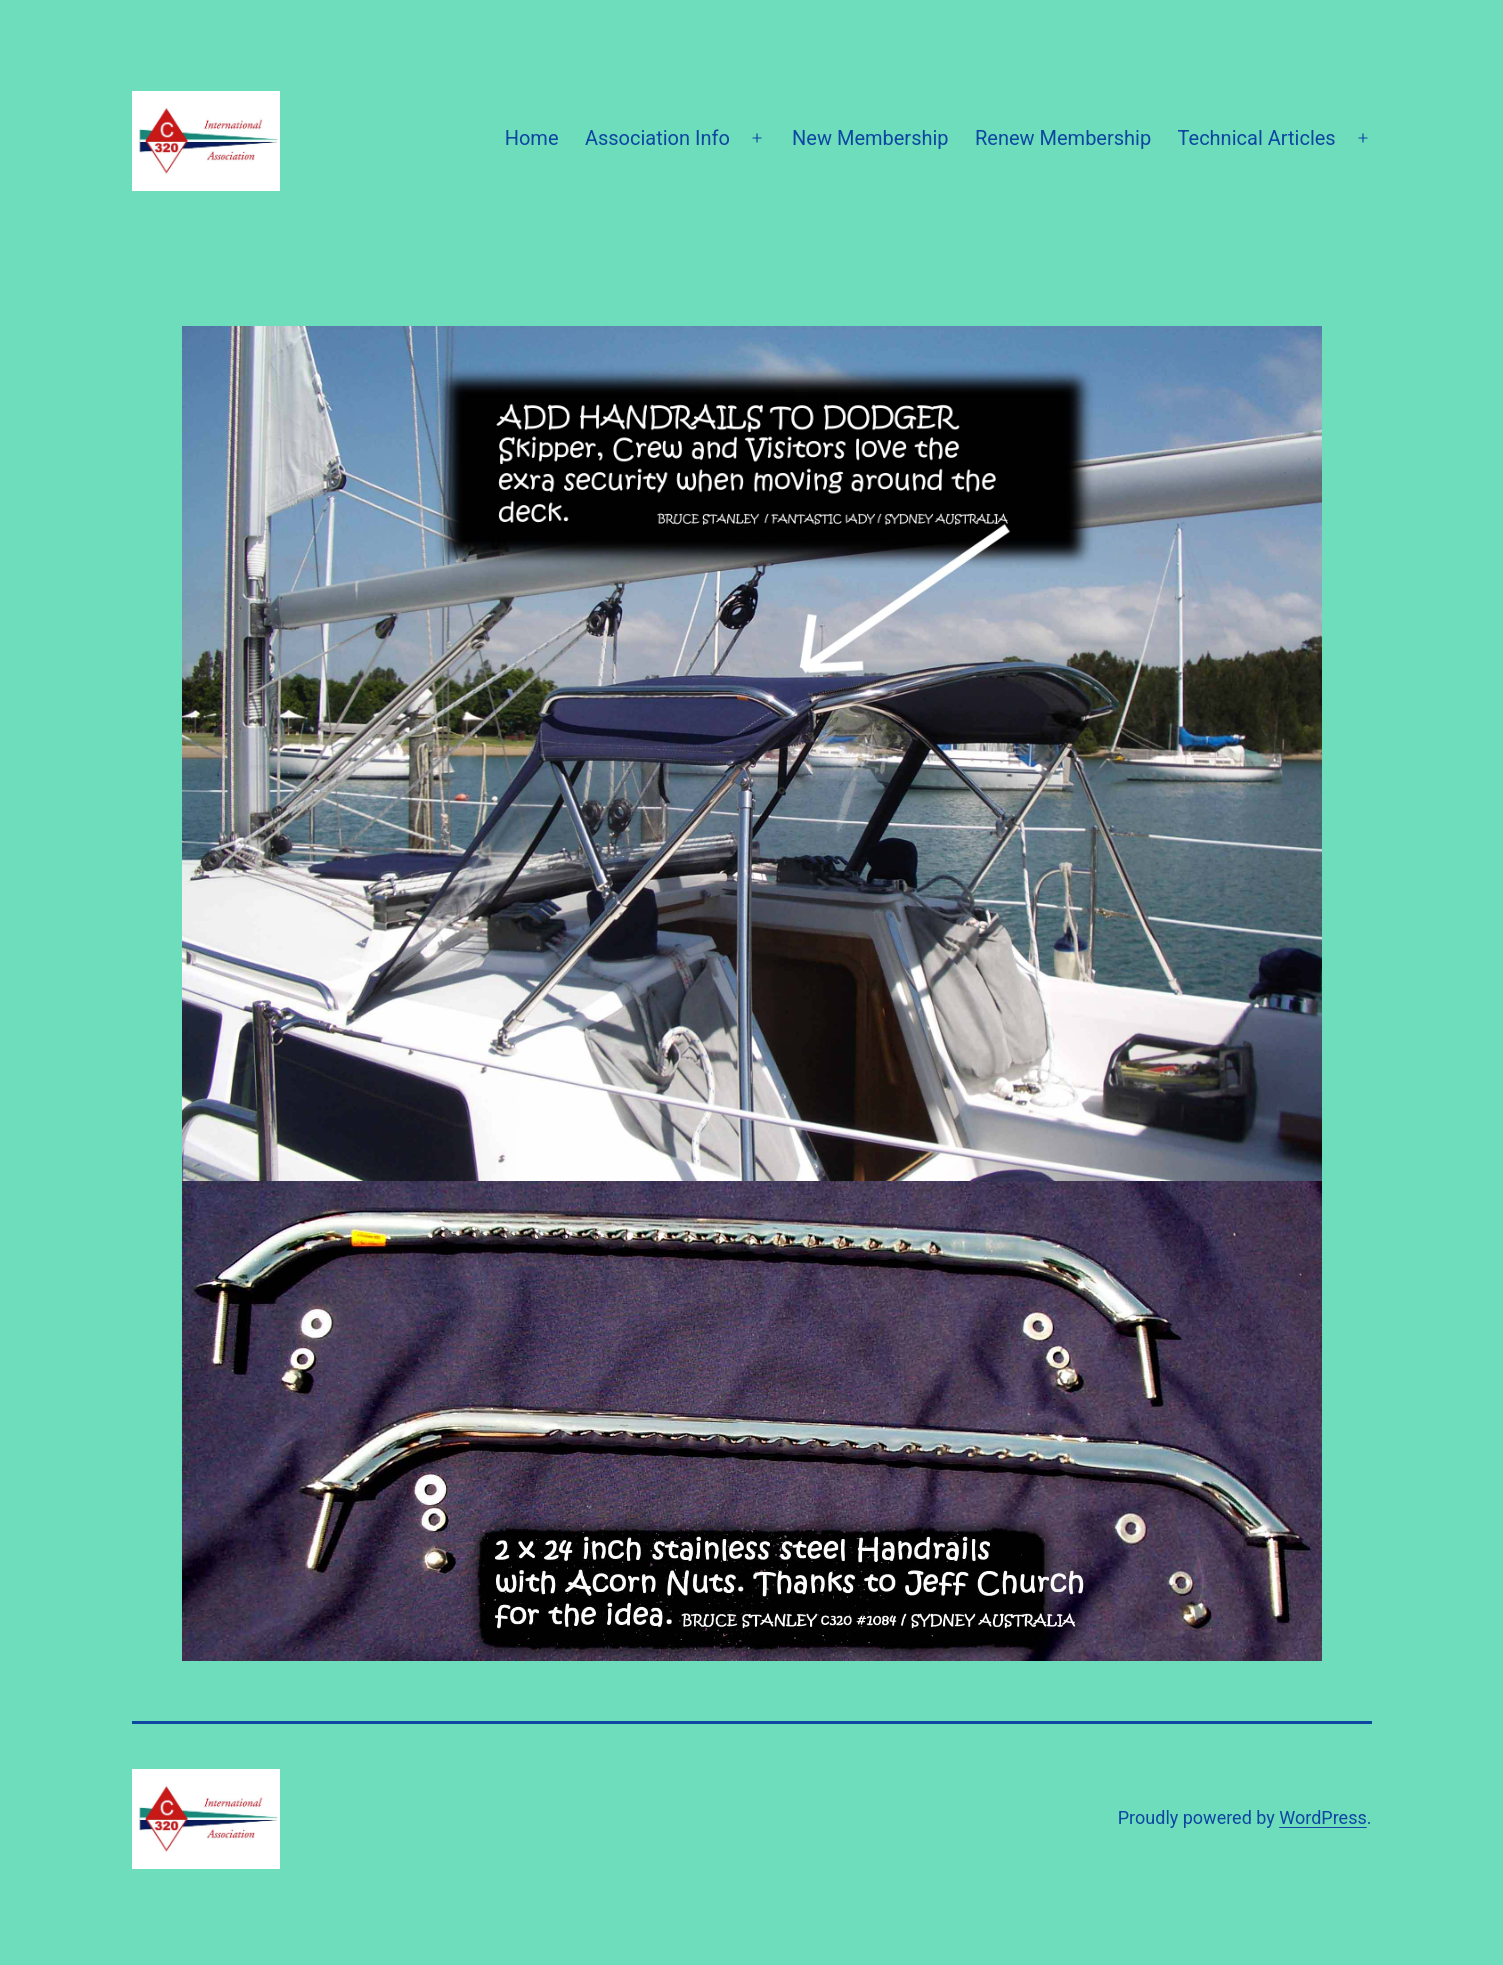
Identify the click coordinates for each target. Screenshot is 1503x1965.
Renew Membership (1063, 138)
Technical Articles (1257, 138)
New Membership (870, 138)
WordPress (1322, 1817)
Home (532, 138)
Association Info (657, 138)
